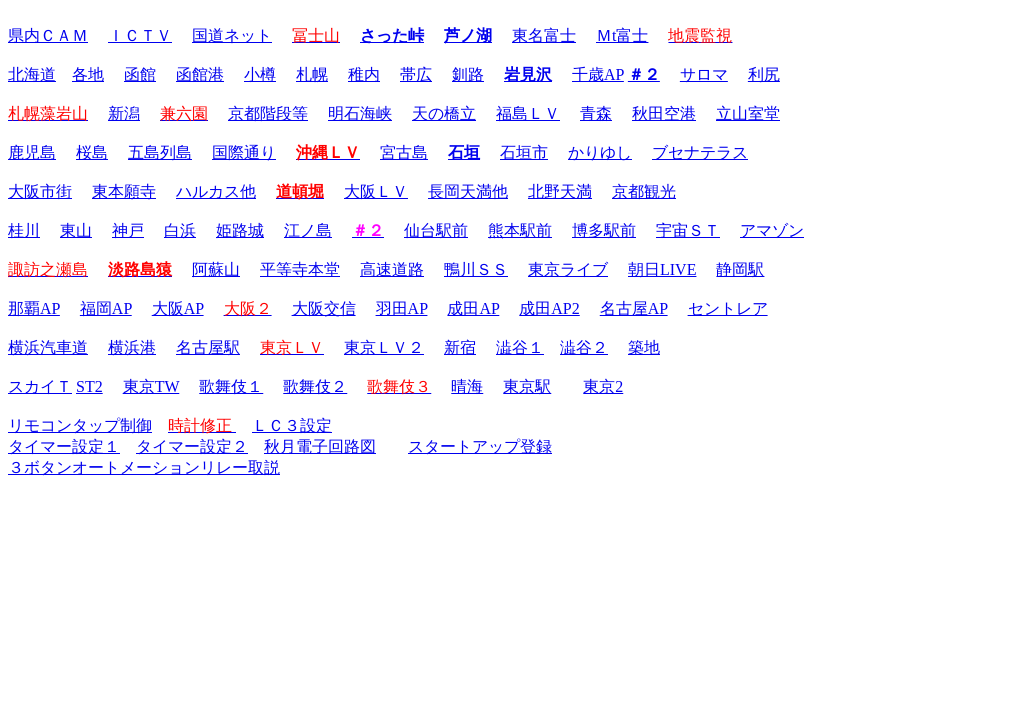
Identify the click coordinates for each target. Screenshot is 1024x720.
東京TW (151, 386)
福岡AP (106, 308)
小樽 (260, 74)
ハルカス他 (216, 191)
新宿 (460, 347)
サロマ (704, 74)
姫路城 (240, 230)
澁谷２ (584, 347)
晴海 (467, 386)
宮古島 (404, 152)
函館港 (200, 74)
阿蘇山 (216, 269)
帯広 (416, 74)
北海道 (32, 74)
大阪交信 (324, 308)
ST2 (89, 386)
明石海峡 (360, 113)
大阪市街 (40, 191)
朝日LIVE (662, 269)
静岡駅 (740, 269)
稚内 (364, 74)
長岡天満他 (468, 191)
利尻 (764, 74)
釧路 (468, 74)
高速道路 (392, 269)
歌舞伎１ (231, 386)
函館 (140, 74)
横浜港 (132, 347)
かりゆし (600, 152)
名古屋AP (634, 308)
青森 (596, 113)
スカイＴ (40, 386)
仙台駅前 (436, 230)
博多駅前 (604, 230)
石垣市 (524, 152)
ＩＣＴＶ (140, 35)
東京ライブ (568, 269)
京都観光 (644, 191)
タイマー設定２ (192, 446)
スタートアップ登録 (480, 446)
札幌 (312, 74)
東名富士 (544, 35)
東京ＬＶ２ (384, 347)
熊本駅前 (520, 230)
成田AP (473, 308)
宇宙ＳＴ (688, 230)
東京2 (603, 386)
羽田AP (402, 308)
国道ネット (232, 35)
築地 (644, 347)
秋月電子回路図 (320, 446)
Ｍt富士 (622, 35)
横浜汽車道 (48, 347)
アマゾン (772, 230)
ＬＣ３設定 (292, 425)
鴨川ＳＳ (476, 269)
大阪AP (178, 308)
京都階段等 (268, 113)
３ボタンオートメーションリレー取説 (144, 467)
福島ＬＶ (528, 113)
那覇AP (34, 308)
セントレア (728, 308)
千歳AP (598, 74)
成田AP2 (549, 308)
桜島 (92, 152)
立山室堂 (748, 113)
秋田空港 (664, 113)
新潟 (124, 113)
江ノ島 (308, 230)
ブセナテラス (700, 152)
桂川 (24, 230)
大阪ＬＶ (376, 191)
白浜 (180, 230)
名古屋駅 (208, 347)
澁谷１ (520, 347)
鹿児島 (32, 152)
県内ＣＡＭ (48, 35)
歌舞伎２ (315, 386)
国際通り (244, 152)
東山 (76, 230)
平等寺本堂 (300, 269)
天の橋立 (444, 113)
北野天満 (560, 191)
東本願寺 (124, 191)
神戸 (128, 230)
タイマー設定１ (64, 446)
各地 (88, 74)
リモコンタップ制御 (80, 425)
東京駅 (527, 386)
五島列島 (160, 152)
